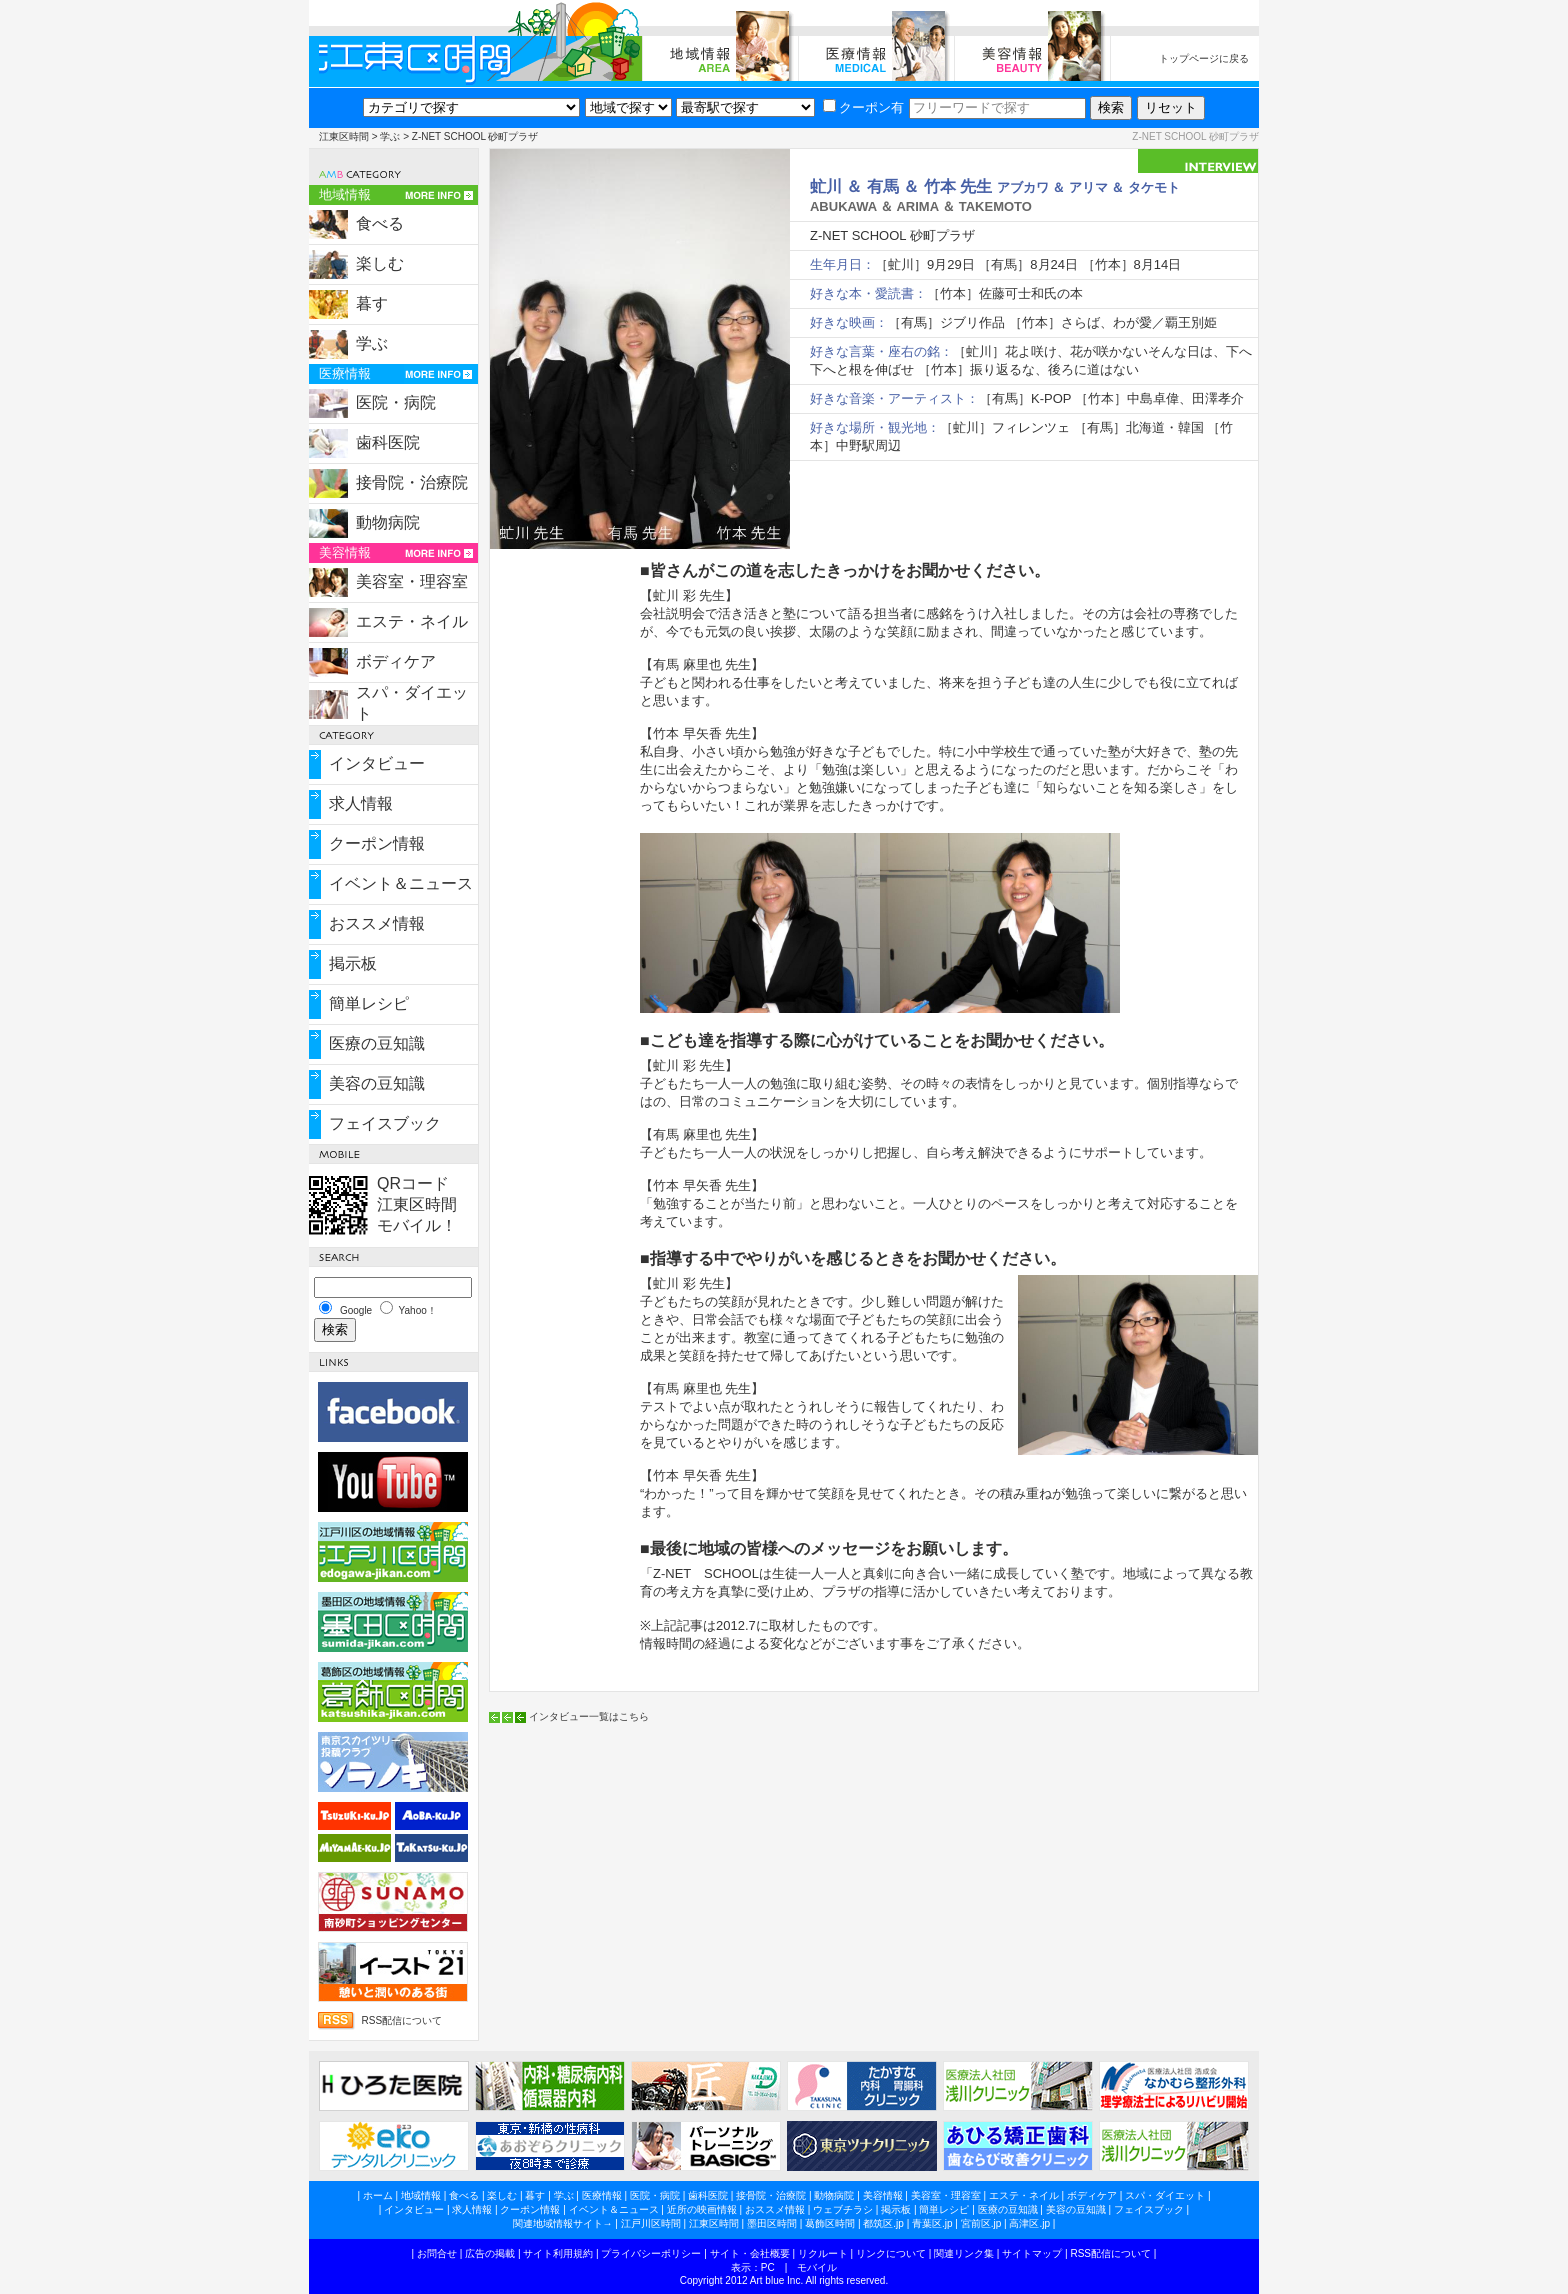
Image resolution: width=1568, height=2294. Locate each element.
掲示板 (353, 963)
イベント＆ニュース (401, 883)
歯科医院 (388, 442)
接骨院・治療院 (412, 482)
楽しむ (380, 263)
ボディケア (396, 661)
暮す (372, 303)
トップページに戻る (1204, 58)
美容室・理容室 (412, 581)
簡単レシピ (369, 1003)
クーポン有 (863, 107)
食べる (380, 223)
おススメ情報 (377, 923)
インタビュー (377, 763)
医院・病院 (396, 402)
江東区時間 (344, 136)
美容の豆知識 (377, 1083)
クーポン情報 (377, 843)
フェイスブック (385, 1123)
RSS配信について (401, 2020)
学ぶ (390, 136)
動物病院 (388, 522)
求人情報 (361, 803)
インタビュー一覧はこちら (589, 1716)
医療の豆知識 (377, 1043)
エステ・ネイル (412, 621)
